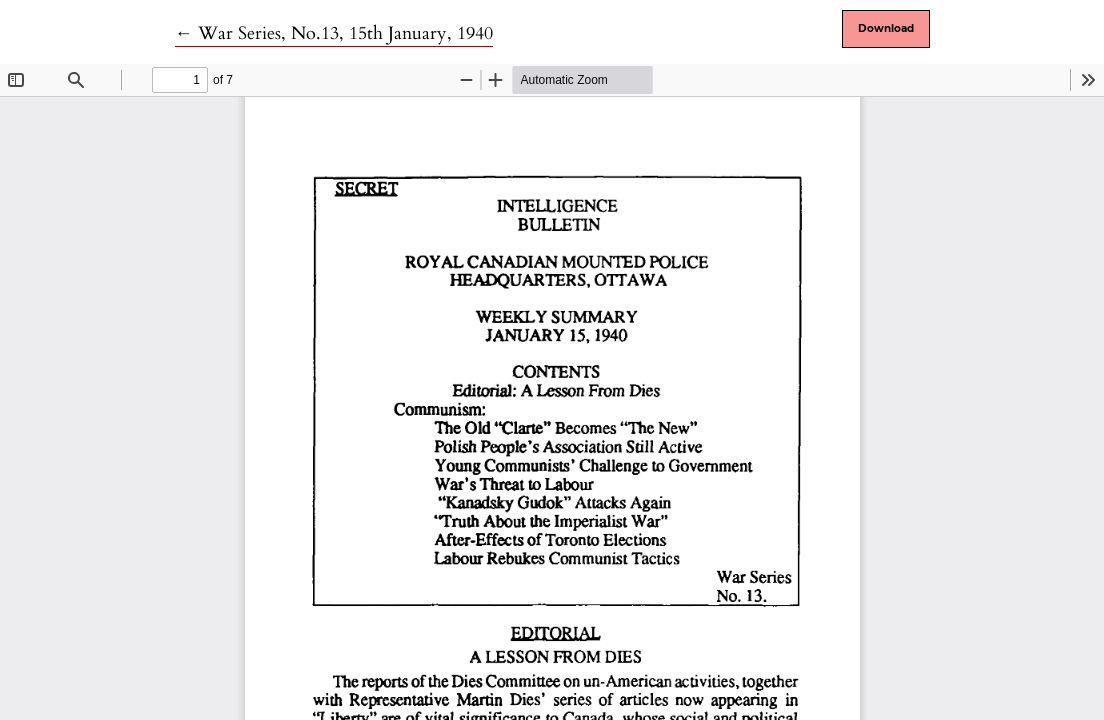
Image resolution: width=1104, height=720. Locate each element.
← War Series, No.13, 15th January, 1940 (334, 33)
